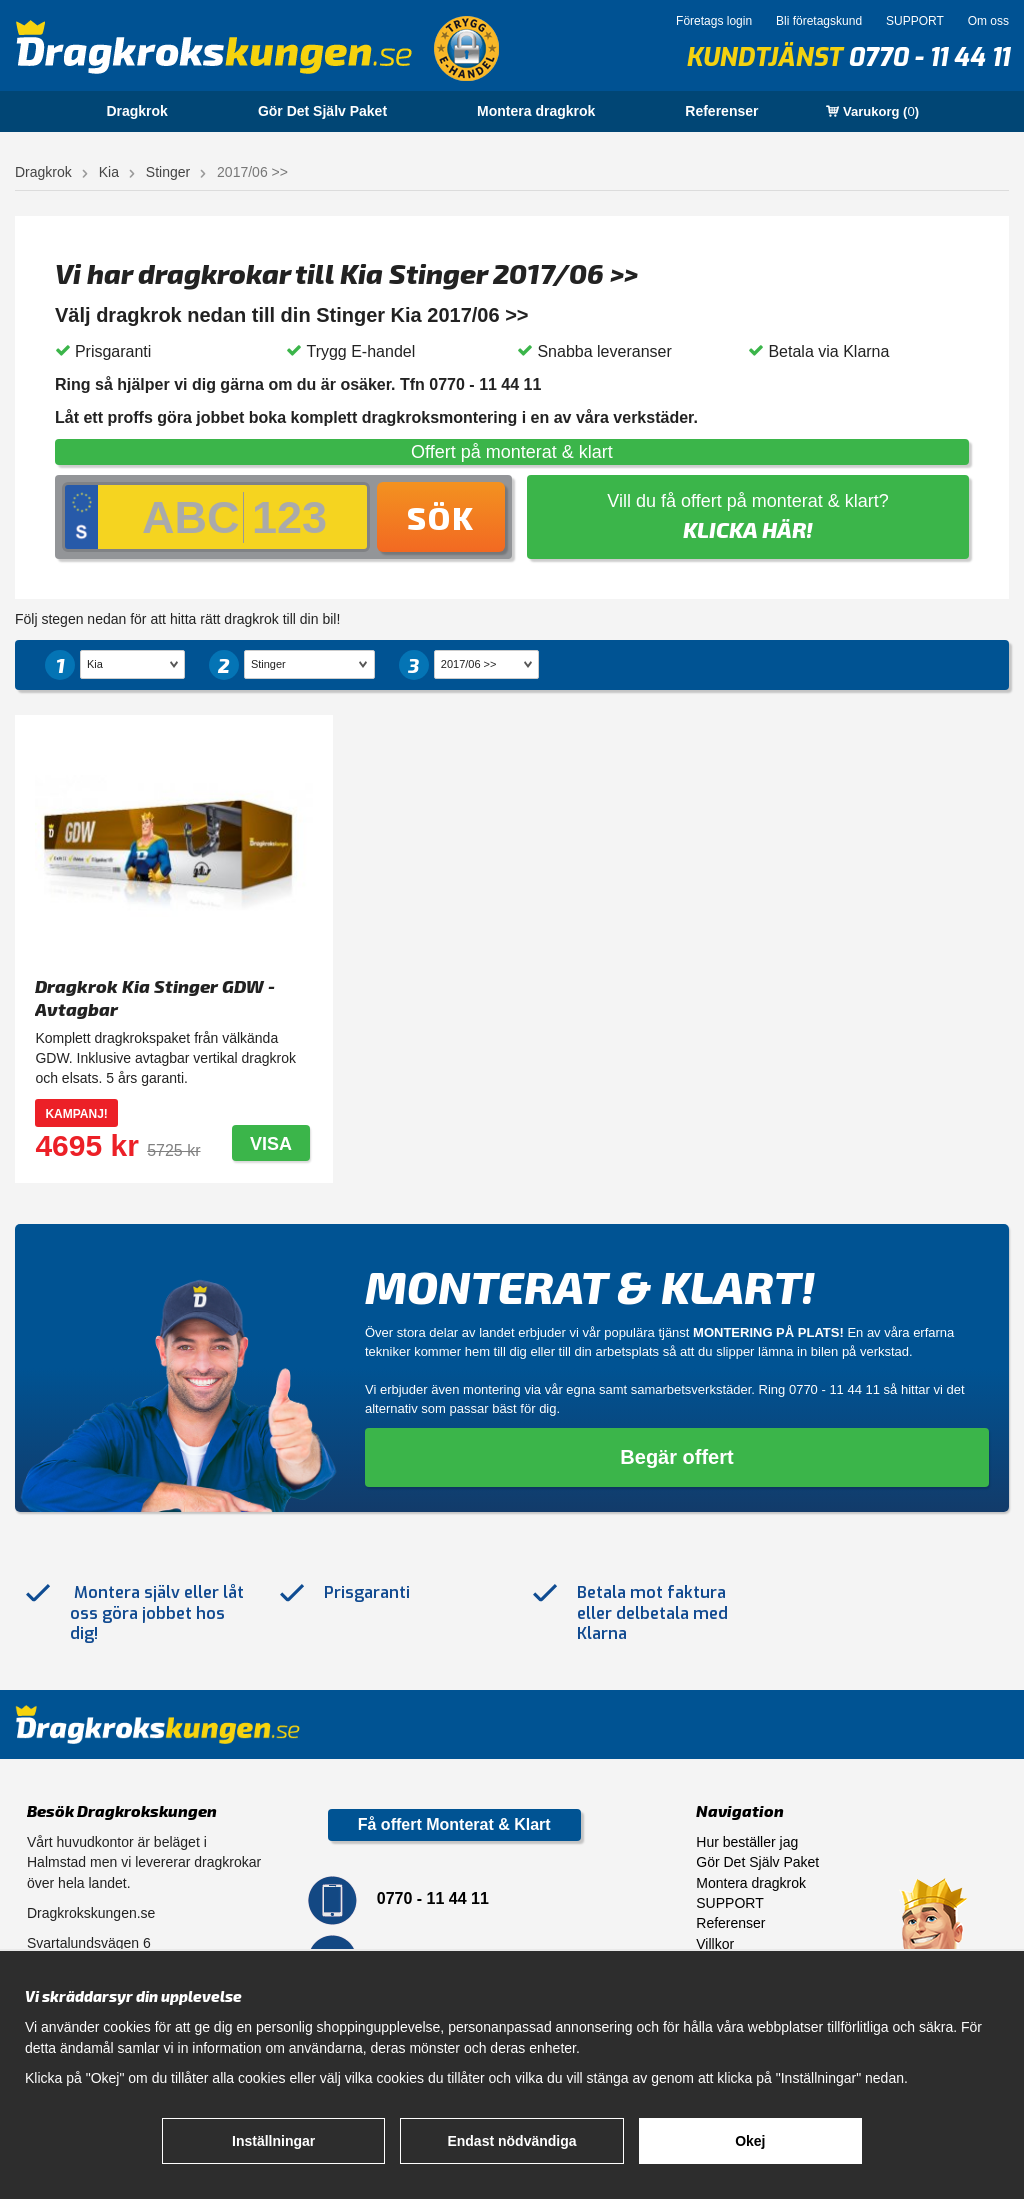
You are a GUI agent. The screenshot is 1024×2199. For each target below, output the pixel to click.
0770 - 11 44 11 (928, 57)
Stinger (168, 172)
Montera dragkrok (536, 111)
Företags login (714, 21)
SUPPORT (915, 21)
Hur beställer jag (747, 1842)
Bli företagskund (819, 21)
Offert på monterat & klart (512, 452)
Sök (441, 517)
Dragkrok (136, 111)
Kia (109, 172)
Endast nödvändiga (511, 2141)
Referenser (721, 111)
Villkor (715, 1944)
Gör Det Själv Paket (322, 111)
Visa (271, 1144)
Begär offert (676, 1457)
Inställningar (273, 2141)
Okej (750, 2141)
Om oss (988, 21)
